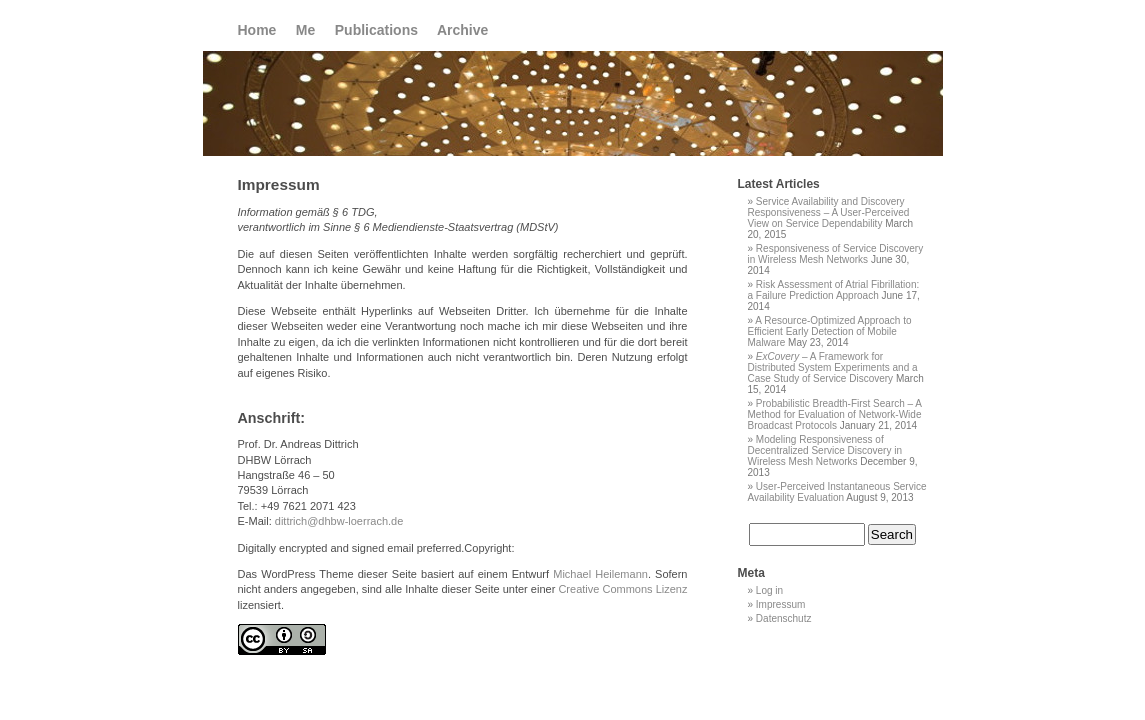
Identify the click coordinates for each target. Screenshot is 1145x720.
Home (257, 30)
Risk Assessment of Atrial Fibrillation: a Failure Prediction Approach (834, 290)
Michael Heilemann (600, 574)
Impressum (780, 604)
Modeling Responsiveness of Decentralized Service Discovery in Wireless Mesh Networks (825, 450)
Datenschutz (784, 618)
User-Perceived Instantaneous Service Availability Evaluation (837, 492)
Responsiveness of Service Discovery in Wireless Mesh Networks (836, 254)
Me (305, 30)
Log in (769, 590)
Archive (462, 30)
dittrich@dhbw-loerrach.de (339, 521)
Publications (376, 30)
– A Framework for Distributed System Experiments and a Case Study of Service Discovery (833, 367)
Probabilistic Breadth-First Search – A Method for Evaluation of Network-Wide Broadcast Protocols (835, 414)
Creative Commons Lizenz (622, 589)
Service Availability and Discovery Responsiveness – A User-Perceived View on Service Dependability (829, 212)
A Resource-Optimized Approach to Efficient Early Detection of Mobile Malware (830, 331)
